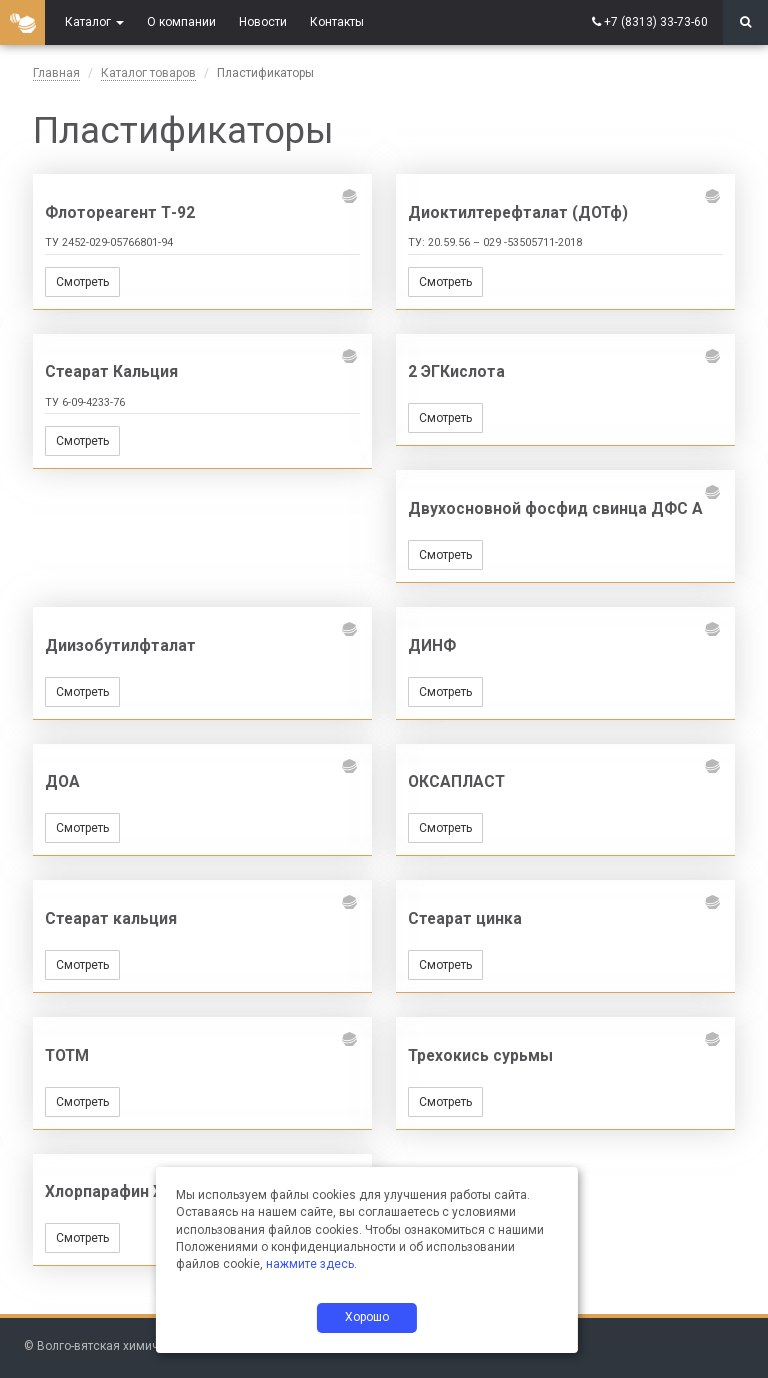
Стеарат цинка (465, 919)
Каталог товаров (148, 73)
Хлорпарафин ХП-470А (131, 1192)
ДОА (62, 782)
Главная (56, 73)
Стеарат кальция (111, 919)
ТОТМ (67, 1056)
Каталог (94, 22)
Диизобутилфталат (120, 646)
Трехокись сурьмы (480, 1056)
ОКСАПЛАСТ (456, 782)
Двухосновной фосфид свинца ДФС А (555, 509)
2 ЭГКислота (456, 372)
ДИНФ (432, 646)
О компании (181, 22)
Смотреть (82, 282)
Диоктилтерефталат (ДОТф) (518, 213)
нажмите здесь (310, 1264)
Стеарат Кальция (111, 372)
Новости (263, 22)
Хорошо (367, 1317)
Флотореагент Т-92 (120, 213)
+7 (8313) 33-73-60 (656, 22)
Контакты (337, 22)
